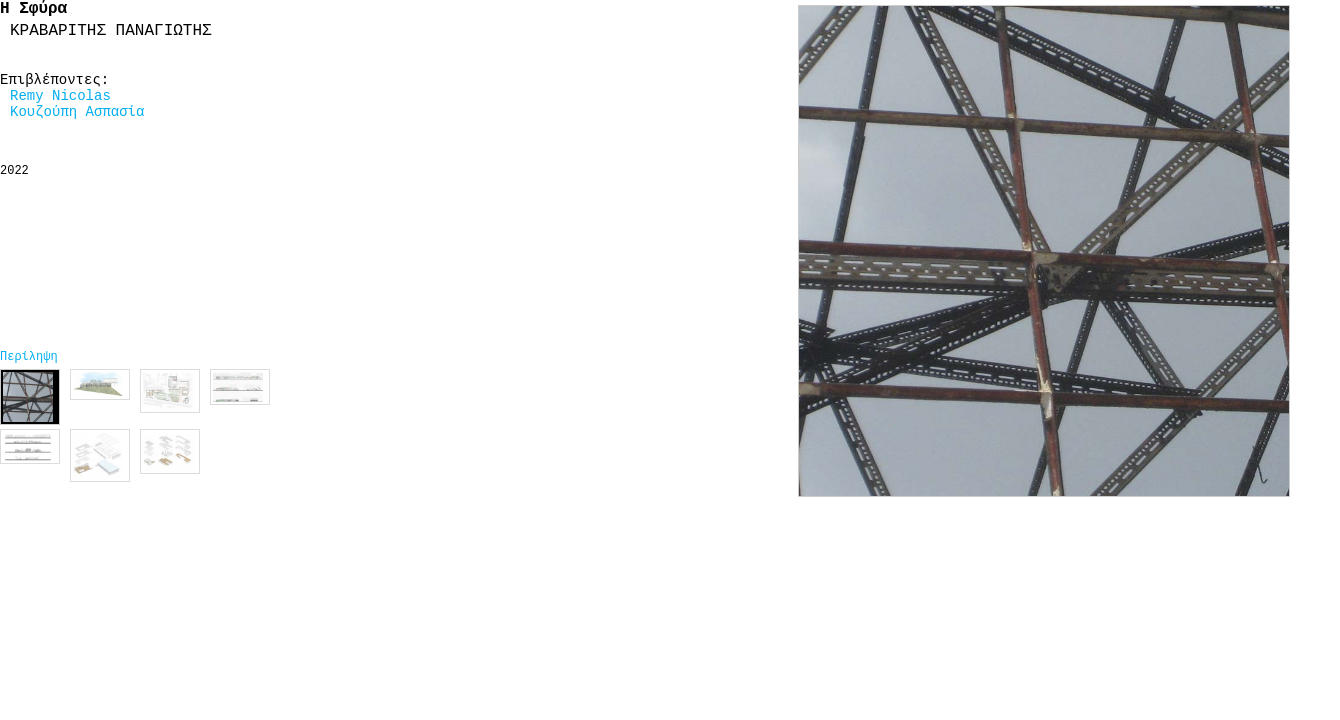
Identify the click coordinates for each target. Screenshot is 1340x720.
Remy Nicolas (60, 96)
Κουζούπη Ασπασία (77, 112)
